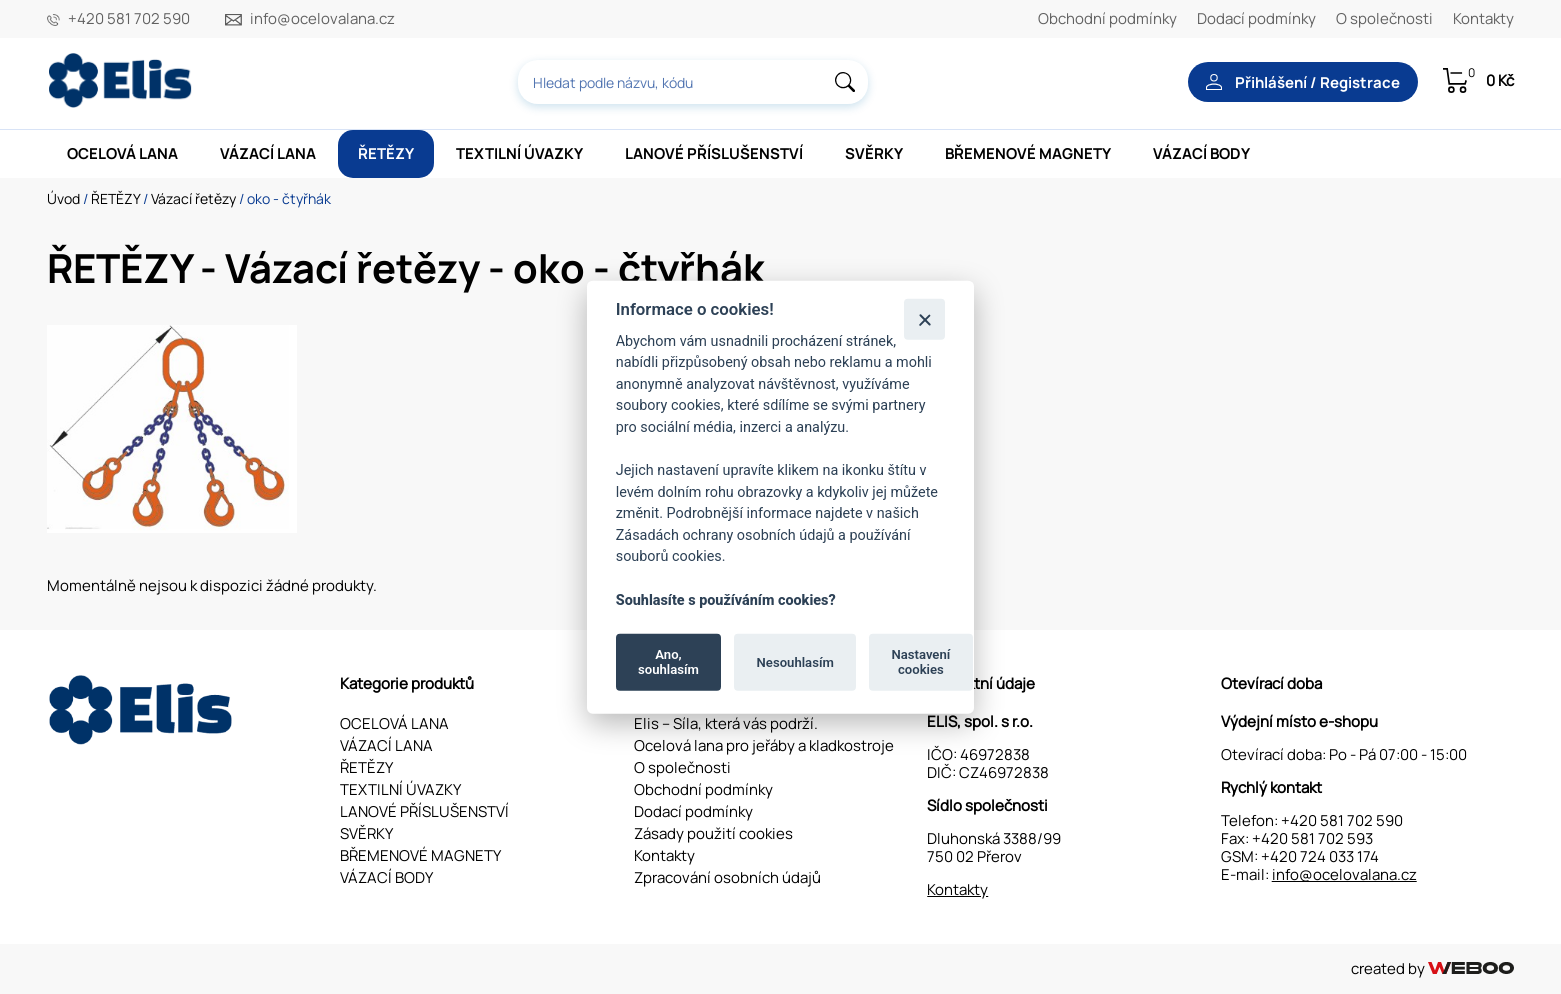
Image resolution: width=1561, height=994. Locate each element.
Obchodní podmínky (1107, 18)
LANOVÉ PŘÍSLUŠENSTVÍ (714, 153)
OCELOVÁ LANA (122, 153)
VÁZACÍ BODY (1201, 153)
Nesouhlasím (795, 661)
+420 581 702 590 (129, 19)
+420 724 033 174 (1320, 856)
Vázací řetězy (193, 198)
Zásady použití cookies (713, 833)
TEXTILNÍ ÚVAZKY (519, 153)
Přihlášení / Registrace (1303, 82)
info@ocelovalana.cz (322, 19)
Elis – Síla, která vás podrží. (726, 723)
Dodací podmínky (1256, 18)
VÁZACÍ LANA (268, 153)
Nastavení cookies (920, 661)
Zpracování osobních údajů (727, 877)
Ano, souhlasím (668, 661)
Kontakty (1483, 18)
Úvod (63, 198)
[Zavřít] (924, 318)
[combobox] (693, 82)
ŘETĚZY (386, 153)
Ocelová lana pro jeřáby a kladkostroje (764, 745)
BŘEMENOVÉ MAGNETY (1028, 153)
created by (1432, 968)
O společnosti (1384, 18)
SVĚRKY (874, 153)
